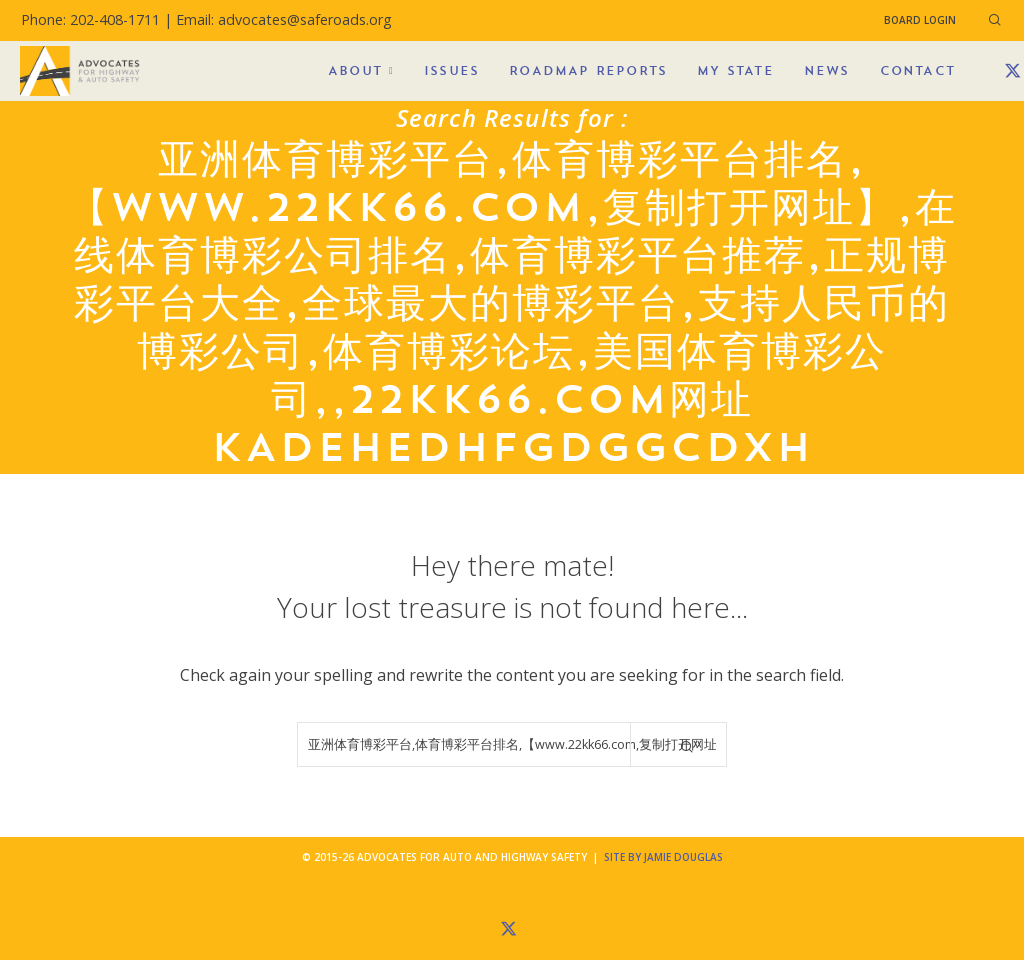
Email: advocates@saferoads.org (284, 19)
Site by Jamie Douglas (663, 857)
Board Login (920, 20)
